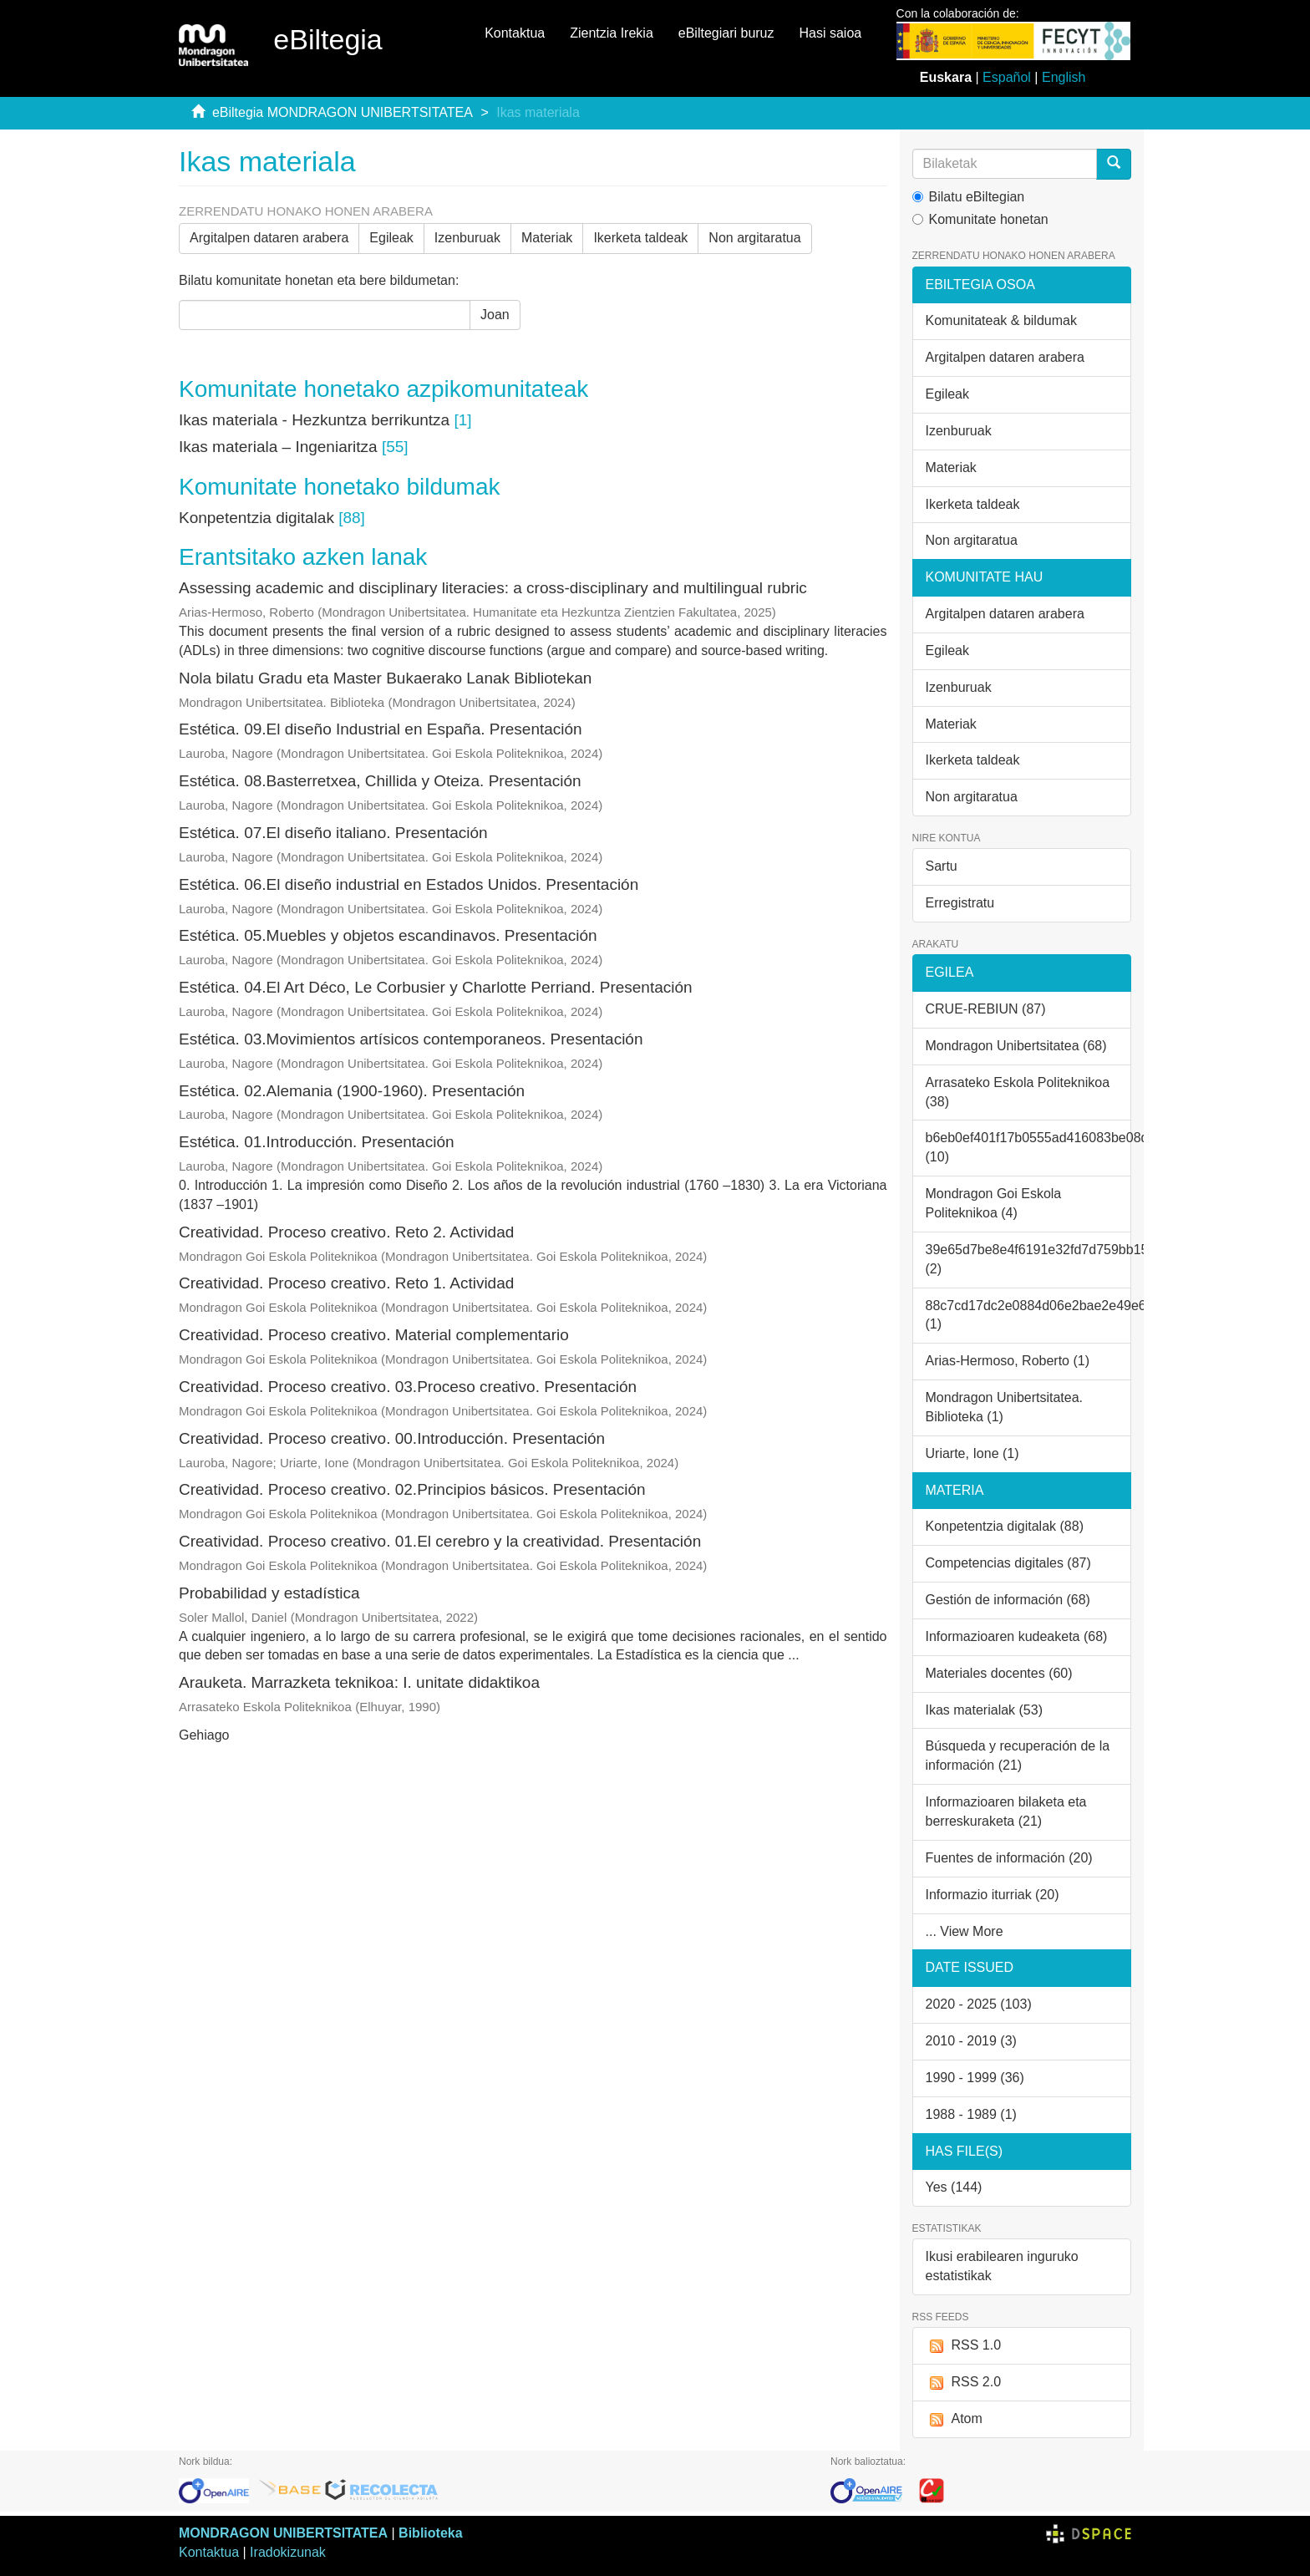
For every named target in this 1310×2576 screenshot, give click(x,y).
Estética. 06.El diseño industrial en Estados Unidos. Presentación (408, 884)
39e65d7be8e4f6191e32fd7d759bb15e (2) (1029, 1259)
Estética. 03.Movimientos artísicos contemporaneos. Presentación (411, 1039)
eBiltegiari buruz (726, 33)
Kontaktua (515, 33)
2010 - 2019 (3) (971, 2041)
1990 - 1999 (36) (975, 2077)
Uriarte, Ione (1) (972, 1453)
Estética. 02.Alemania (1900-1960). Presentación (352, 1091)
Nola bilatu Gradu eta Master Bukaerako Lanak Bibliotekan (385, 678)
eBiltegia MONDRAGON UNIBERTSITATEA (342, 112)
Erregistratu (960, 903)
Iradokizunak (288, 2552)
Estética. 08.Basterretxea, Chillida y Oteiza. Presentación (380, 781)
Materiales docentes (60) (999, 1673)
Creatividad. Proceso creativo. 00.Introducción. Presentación (392, 1438)
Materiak (546, 238)
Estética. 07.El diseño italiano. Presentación (333, 832)
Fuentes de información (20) (1009, 1858)
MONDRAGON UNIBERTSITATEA (283, 2533)
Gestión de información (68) (1008, 1600)
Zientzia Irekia (611, 33)
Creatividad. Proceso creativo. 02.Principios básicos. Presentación (412, 1489)
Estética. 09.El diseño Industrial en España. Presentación (380, 729)
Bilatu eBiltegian (968, 197)
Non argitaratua (754, 238)
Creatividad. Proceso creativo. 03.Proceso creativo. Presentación (408, 1386)
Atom (954, 2419)
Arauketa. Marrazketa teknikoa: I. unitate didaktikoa (359, 1682)
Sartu (941, 866)
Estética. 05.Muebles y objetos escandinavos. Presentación (388, 935)
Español (1006, 77)
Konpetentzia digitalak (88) (1005, 1526)
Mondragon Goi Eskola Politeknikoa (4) (994, 1203)
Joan (495, 314)
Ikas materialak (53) (984, 1710)
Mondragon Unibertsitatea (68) (1016, 1046)
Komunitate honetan (980, 219)
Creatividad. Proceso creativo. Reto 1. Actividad (346, 1283)
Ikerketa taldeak (640, 238)
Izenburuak (467, 238)
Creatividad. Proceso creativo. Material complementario (374, 1335)
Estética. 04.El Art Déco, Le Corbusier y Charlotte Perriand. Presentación (436, 987)
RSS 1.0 (964, 2346)
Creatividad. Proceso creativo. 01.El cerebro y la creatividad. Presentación (440, 1541)
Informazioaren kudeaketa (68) (1017, 1636)
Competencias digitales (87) (1008, 1563)
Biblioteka (430, 2533)
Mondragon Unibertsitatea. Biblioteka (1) (1005, 1407)
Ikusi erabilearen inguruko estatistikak (1002, 2266)
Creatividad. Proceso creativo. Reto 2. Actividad (346, 1232)
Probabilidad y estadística (269, 1593)
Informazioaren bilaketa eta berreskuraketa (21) (1006, 1811)
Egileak (391, 238)
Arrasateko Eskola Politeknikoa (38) (1018, 1092)
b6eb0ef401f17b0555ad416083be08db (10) (1029, 1147)
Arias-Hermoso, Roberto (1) (1008, 1361)
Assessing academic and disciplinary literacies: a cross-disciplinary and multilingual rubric (493, 588)
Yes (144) (954, 2187)
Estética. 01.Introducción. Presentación (316, 1142)
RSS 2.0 (964, 2383)
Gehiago (204, 1735)
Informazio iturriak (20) (992, 1895)
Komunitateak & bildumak (1001, 320)
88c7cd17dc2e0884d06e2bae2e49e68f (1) (1029, 1315)
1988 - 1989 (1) (971, 2114)
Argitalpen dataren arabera (269, 238)
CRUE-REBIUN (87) (986, 1009)
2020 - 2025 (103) (979, 2004)
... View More (964, 1931)
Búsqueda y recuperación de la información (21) (1018, 1755)
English (1063, 77)
